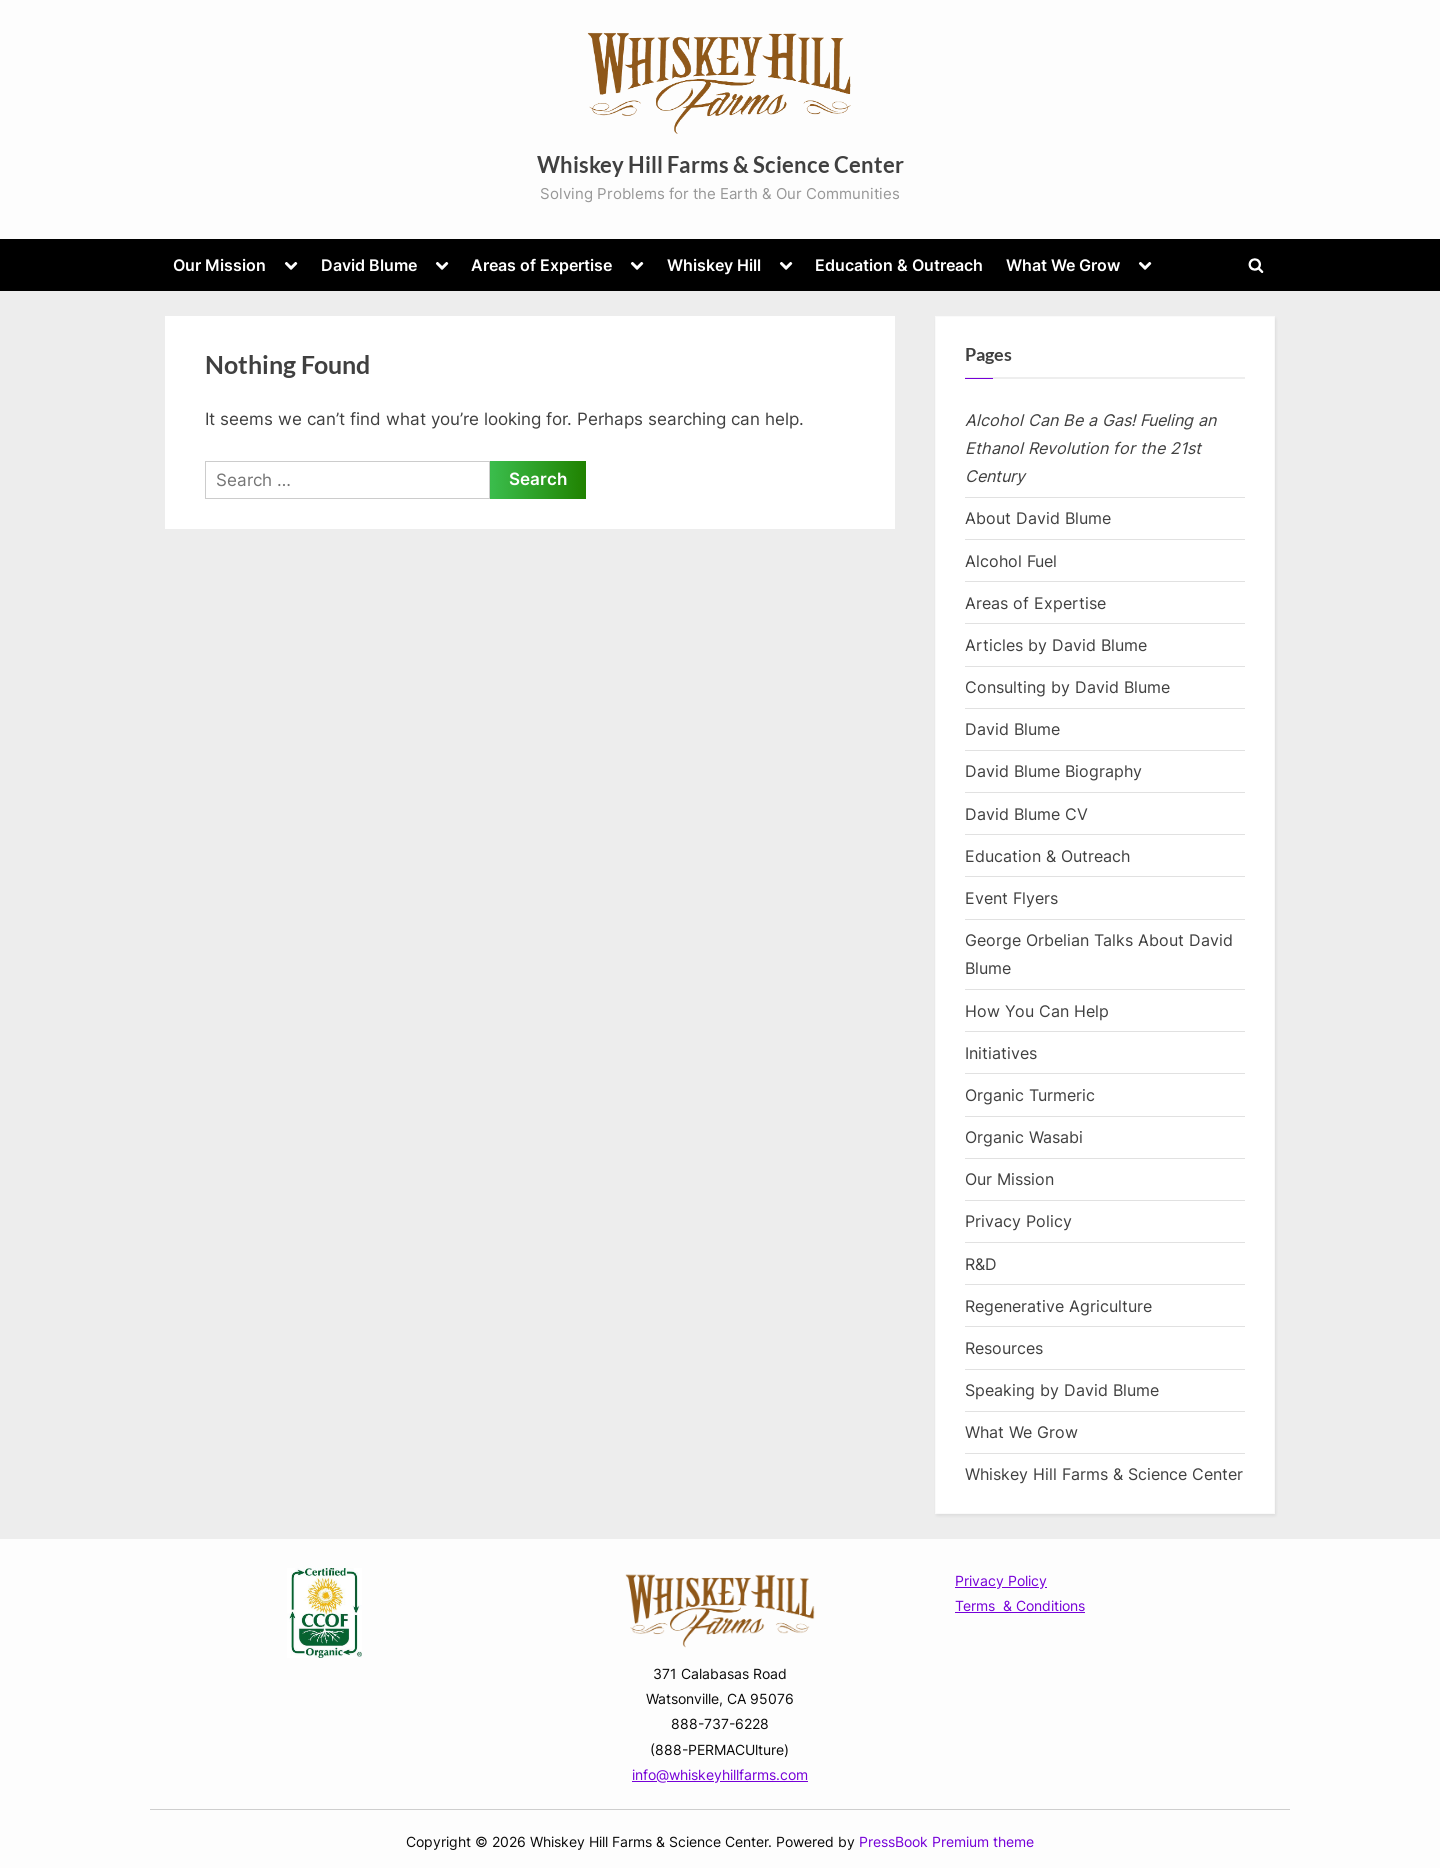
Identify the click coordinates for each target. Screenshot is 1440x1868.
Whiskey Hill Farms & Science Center (720, 164)
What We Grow (1063, 265)
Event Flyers (1011, 898)
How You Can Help (1037, 1011)
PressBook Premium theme (946, 1842)
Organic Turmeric (1030, 1095)
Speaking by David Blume (1062, 1390)
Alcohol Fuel (1011, 561)
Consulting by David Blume (1067, 687)
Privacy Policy (1018, 1221)
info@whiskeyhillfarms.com (720, 1774)
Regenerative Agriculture (1058, 1306)
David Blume (369, 265)
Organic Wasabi (1024, 1137)
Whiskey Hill (714, 265)
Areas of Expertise (541, 265)
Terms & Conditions (1020, 1605)
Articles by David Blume (1056, 645)
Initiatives (1001, 1053)
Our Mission (219, 265)
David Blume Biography (1053, 771)
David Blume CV (1026, 814)
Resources (1004, 1348)
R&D (981, 1264)
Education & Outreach (899, 265)
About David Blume (1038, 518)
